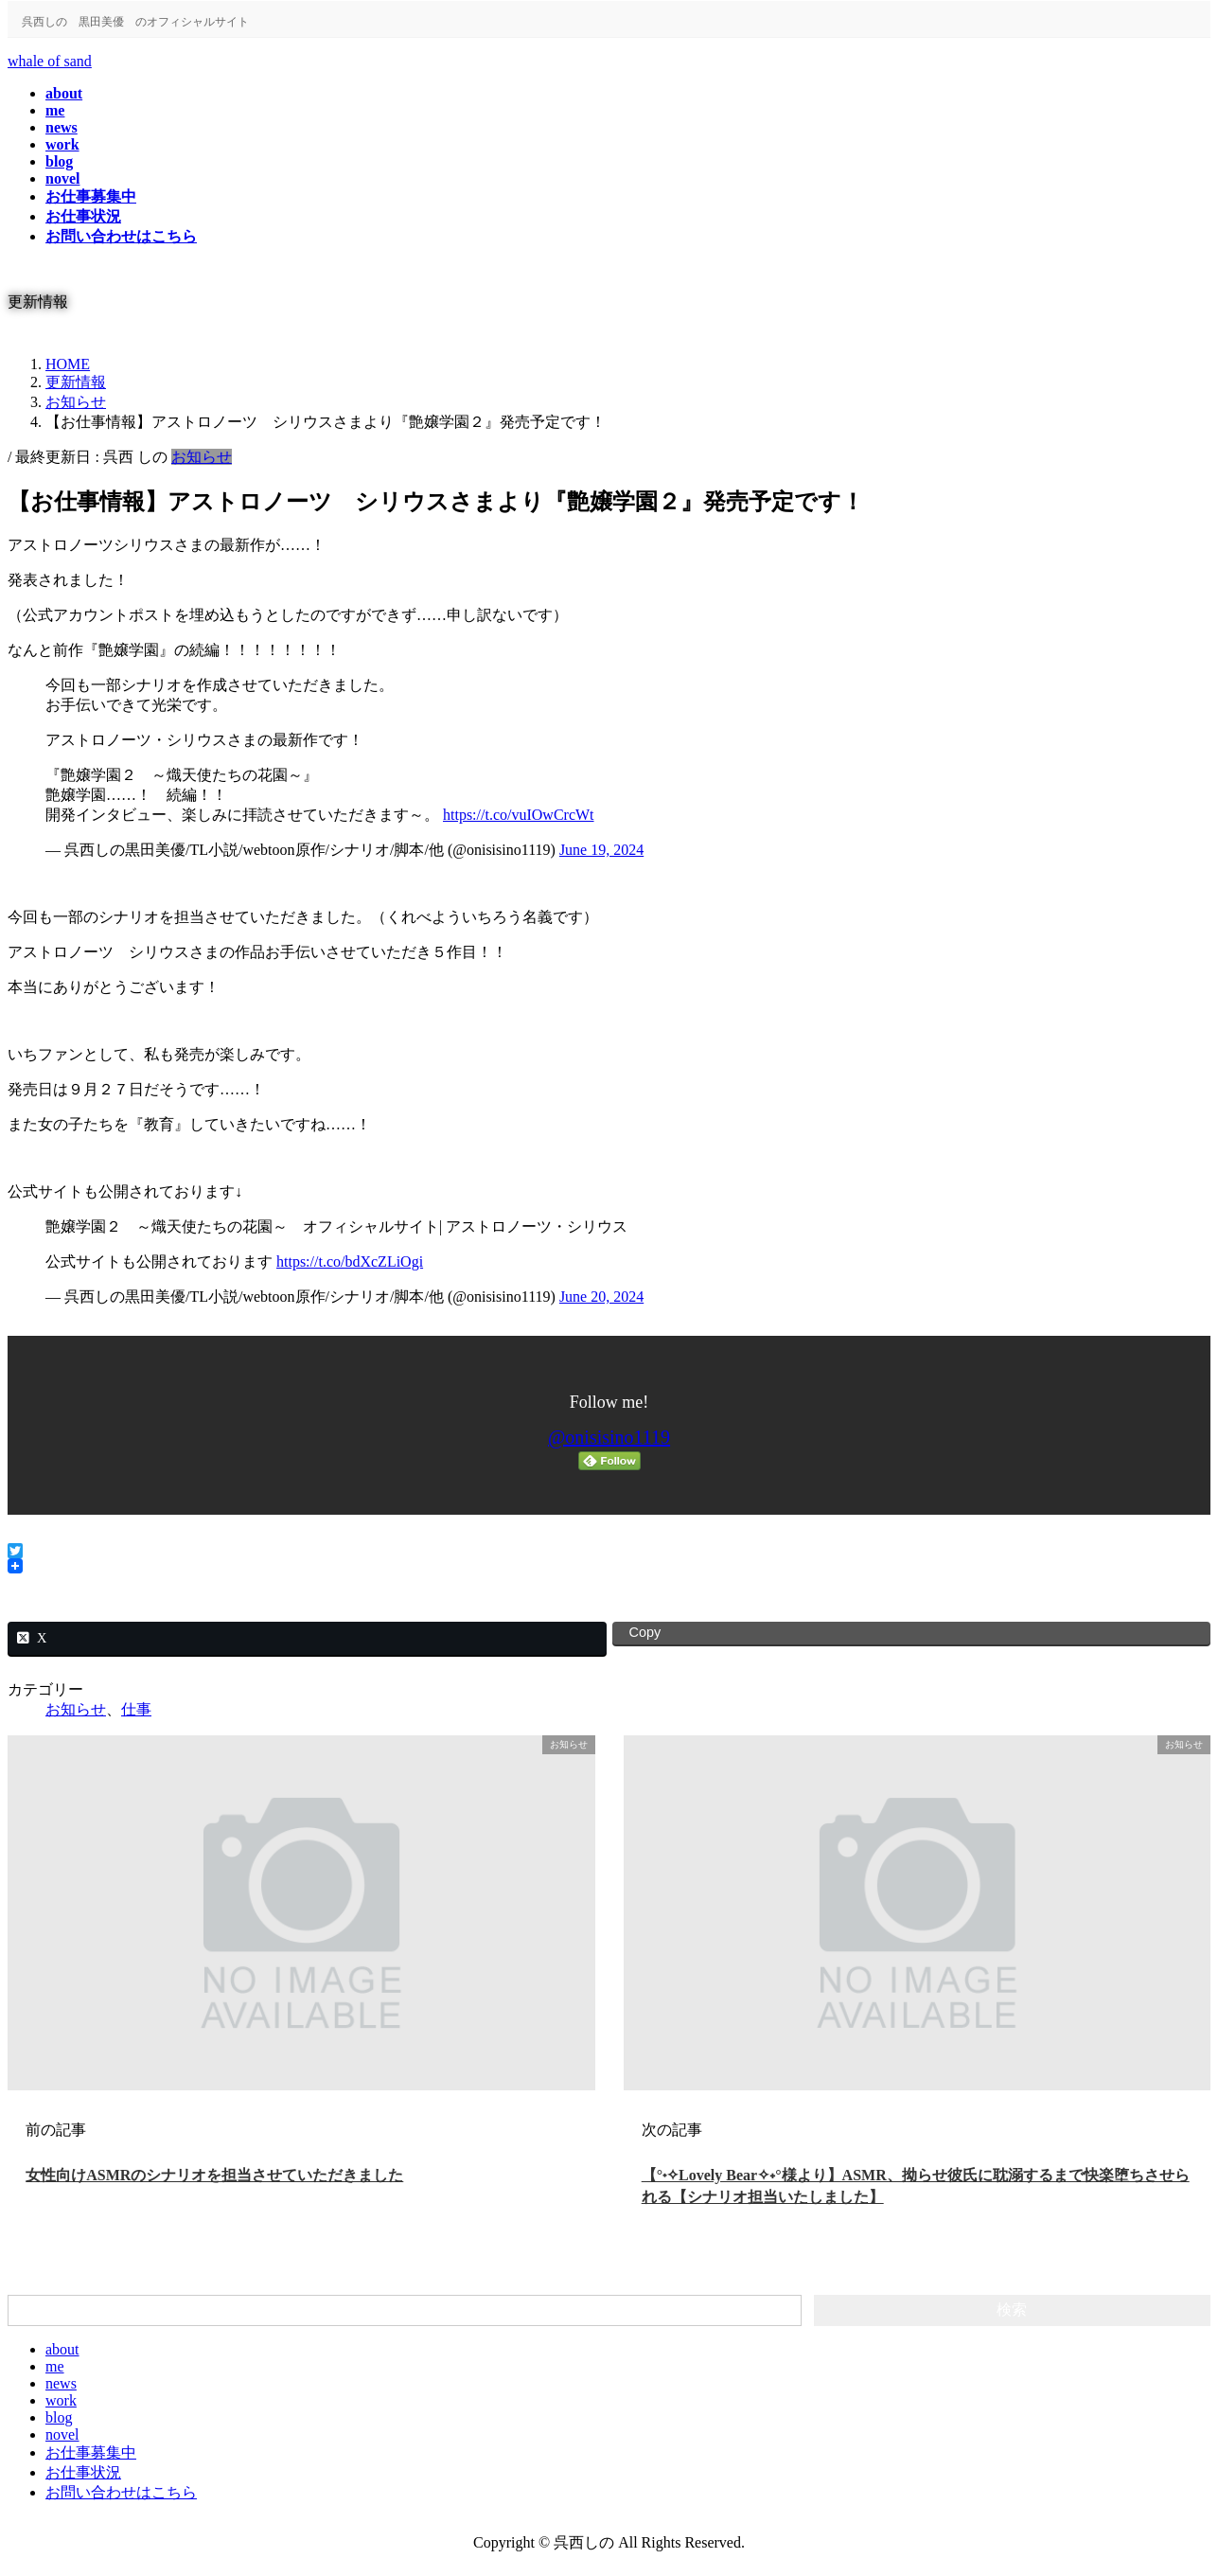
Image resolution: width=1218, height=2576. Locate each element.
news (61, 2383)
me (54, 2366)
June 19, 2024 (601, 850)
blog (58, 2417)
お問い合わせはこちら (121, 2492)
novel (62, 2434)
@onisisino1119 (609, 1437)
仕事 (136, 1709)
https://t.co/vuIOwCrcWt (518, 815)
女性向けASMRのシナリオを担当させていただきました (214, 2175)
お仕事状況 (83, 2472)
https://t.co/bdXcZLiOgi (349, 1261)
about (62, 2349)
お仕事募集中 (90, 2452)
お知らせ (201, 457)
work (61, 2400)
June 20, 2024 (601, 1296)
